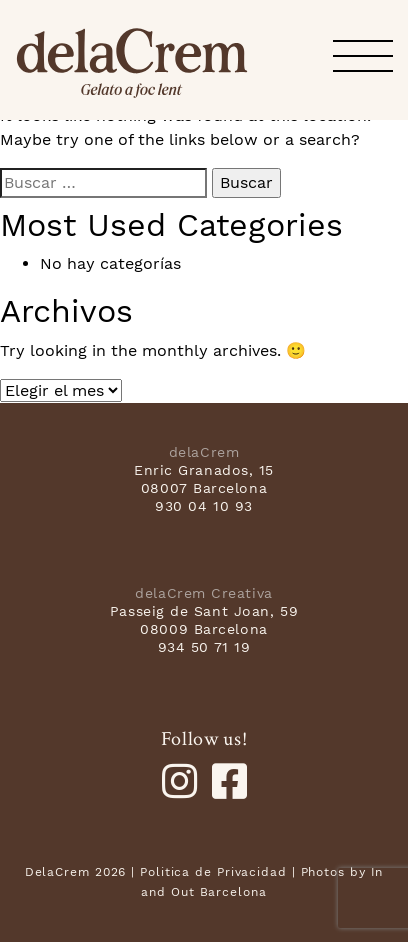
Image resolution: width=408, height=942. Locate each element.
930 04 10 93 (204, 506)
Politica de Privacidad (213, 872)
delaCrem (132, 63)
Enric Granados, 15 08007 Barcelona (204, 479)
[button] (363, 57)
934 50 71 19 (204, 647)
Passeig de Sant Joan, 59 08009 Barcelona (204, 620)
